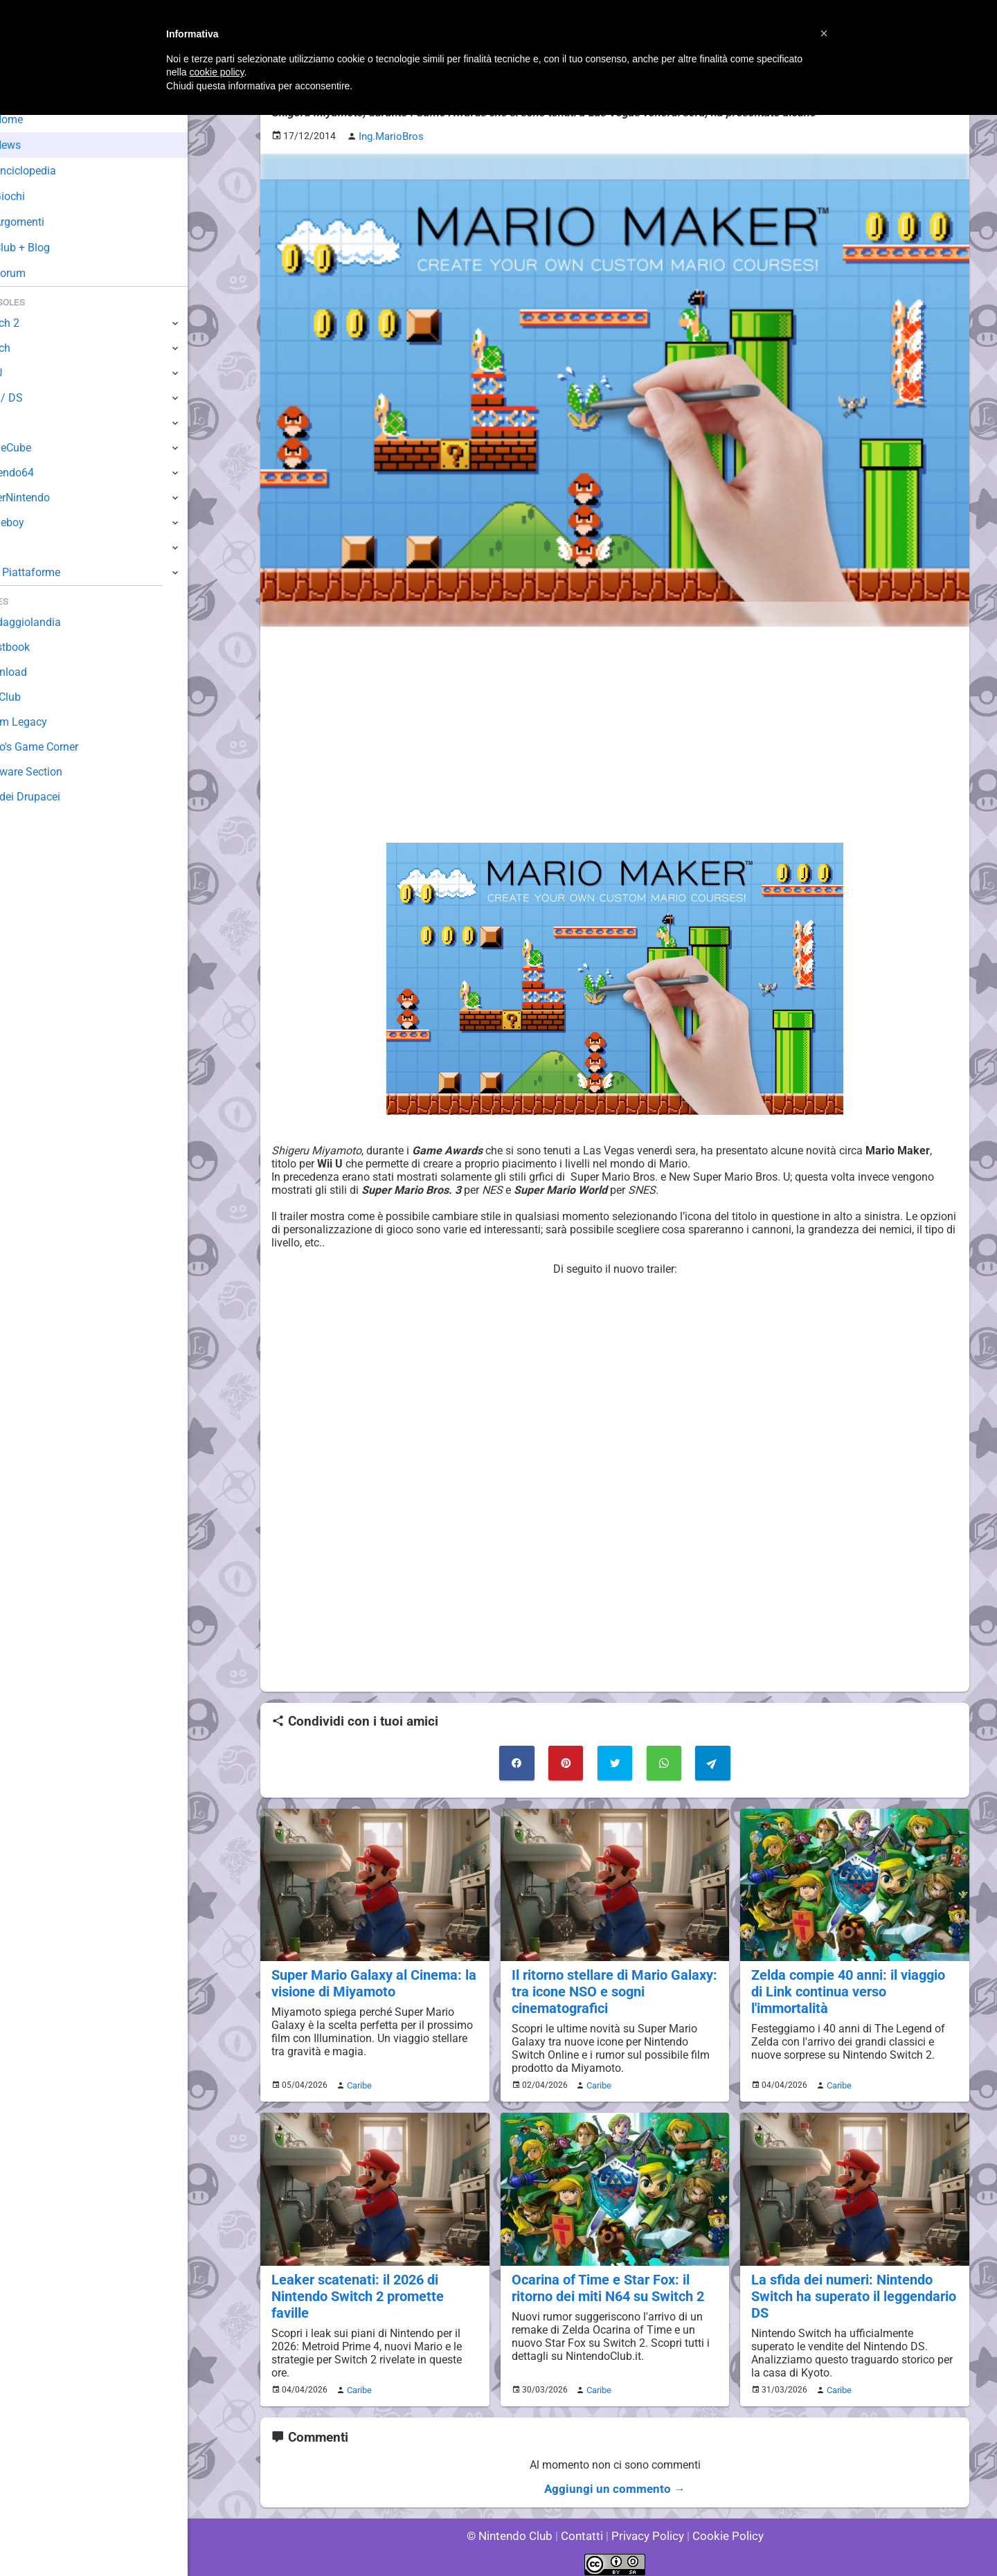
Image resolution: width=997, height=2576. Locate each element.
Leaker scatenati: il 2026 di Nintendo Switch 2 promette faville (374, 2281)
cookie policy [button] (216, 72)
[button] (824, 33)
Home (34, 119)
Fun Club (32, 697)
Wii (18, 422)
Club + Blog (47, 247)
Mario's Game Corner (62, 746)
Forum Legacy (46, 721)
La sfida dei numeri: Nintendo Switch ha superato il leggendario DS (850, 2289)
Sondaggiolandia (52, 622)
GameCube (38, 447)
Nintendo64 (40, 472)
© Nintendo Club (515, 2527)
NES (21, 547)
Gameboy (34, 522)
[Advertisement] (614, 733)
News (33, 145)
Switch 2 (32, 323)
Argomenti (45, 222)
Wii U (23, 372)
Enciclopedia (51, 170)
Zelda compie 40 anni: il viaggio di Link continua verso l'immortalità (852, 1980)
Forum (35, 273)
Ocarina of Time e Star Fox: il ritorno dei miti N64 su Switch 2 (605, 2281)
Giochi (35, 196)
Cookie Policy (721, 2527)
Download (35, 672)
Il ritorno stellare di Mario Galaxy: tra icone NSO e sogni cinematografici (611, 1988)
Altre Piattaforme (53, 572)
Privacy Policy (646, 2527)
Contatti (584, 2527)
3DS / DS (33, 397)
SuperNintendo (47, 497)
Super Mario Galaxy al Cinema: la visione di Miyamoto (369, 1980)
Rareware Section (54, 771)
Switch (27, 348)
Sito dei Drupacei (52, 796)
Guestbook (37, 647)
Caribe (357, 2080)
